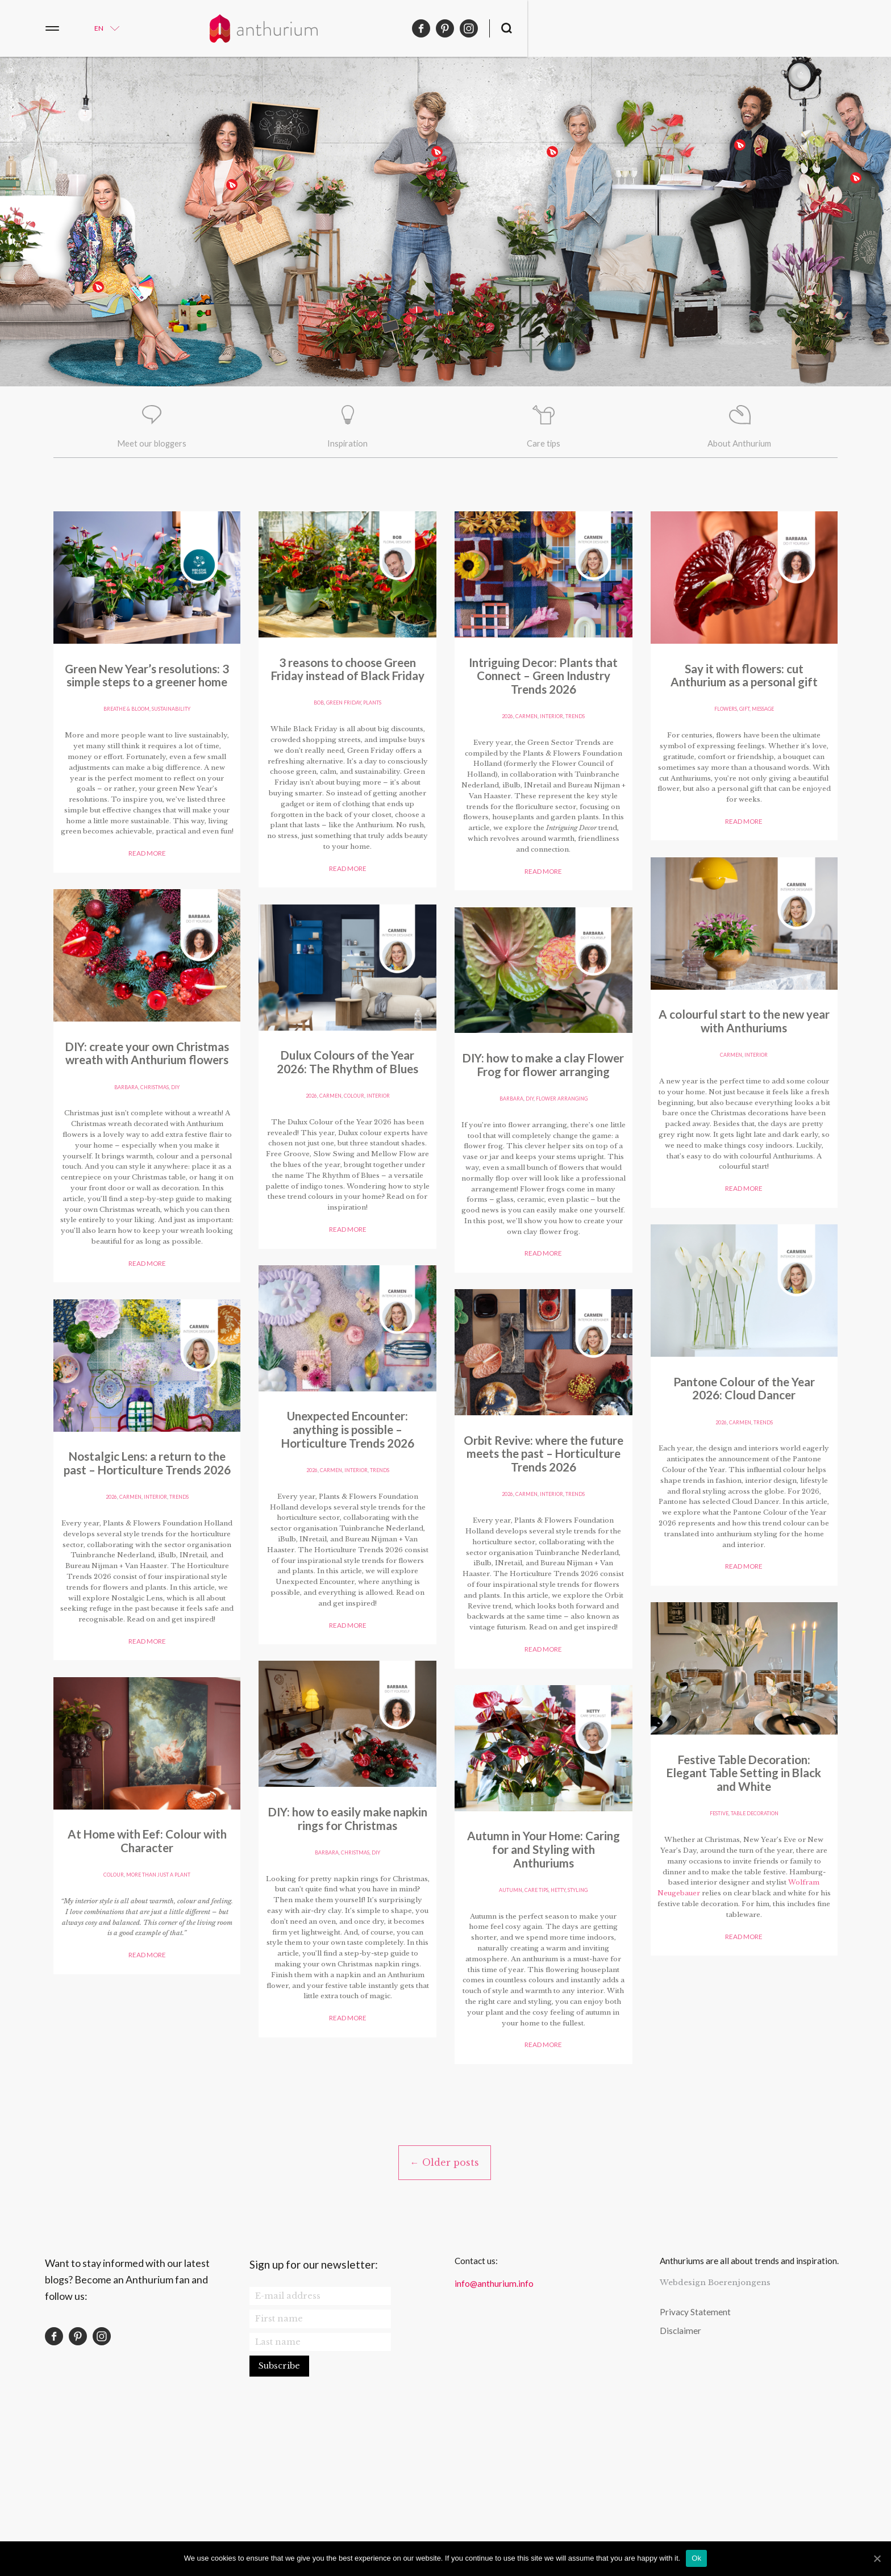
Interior (156, 1596)
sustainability (173, 731)
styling (781, 1911)
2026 (107, 1596)
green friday (142, 1151)
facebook (785, 28)
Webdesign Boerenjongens (715, 2423)
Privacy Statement (695, 2453)
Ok (696, 2558)
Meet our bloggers (151, 445)
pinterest (809, 28)
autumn (708, 1911)
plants (174, 1151)
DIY (378, 1126)
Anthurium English (445, 28)
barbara (325, 1126)
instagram (832, 28)
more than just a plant (756, 1559)
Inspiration (348, 445)
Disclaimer (680, 2471)
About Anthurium (739, 445)
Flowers (126, 2015)
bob (115, 1151)
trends (182, 1596)
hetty (760, 1911)
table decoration (756, 731)
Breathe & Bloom (125, 731)
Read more (147, 910)
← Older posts (444, 2303)
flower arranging (367, 1990)
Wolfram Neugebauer (783, 816)
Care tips (543, 445)
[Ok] (876, 2558)
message (168, 2015)
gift (147, 2015)
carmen (128, 1596)
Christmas (356, 1126)
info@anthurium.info (494, 2424)
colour (354, 1586)
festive (716, 731)
